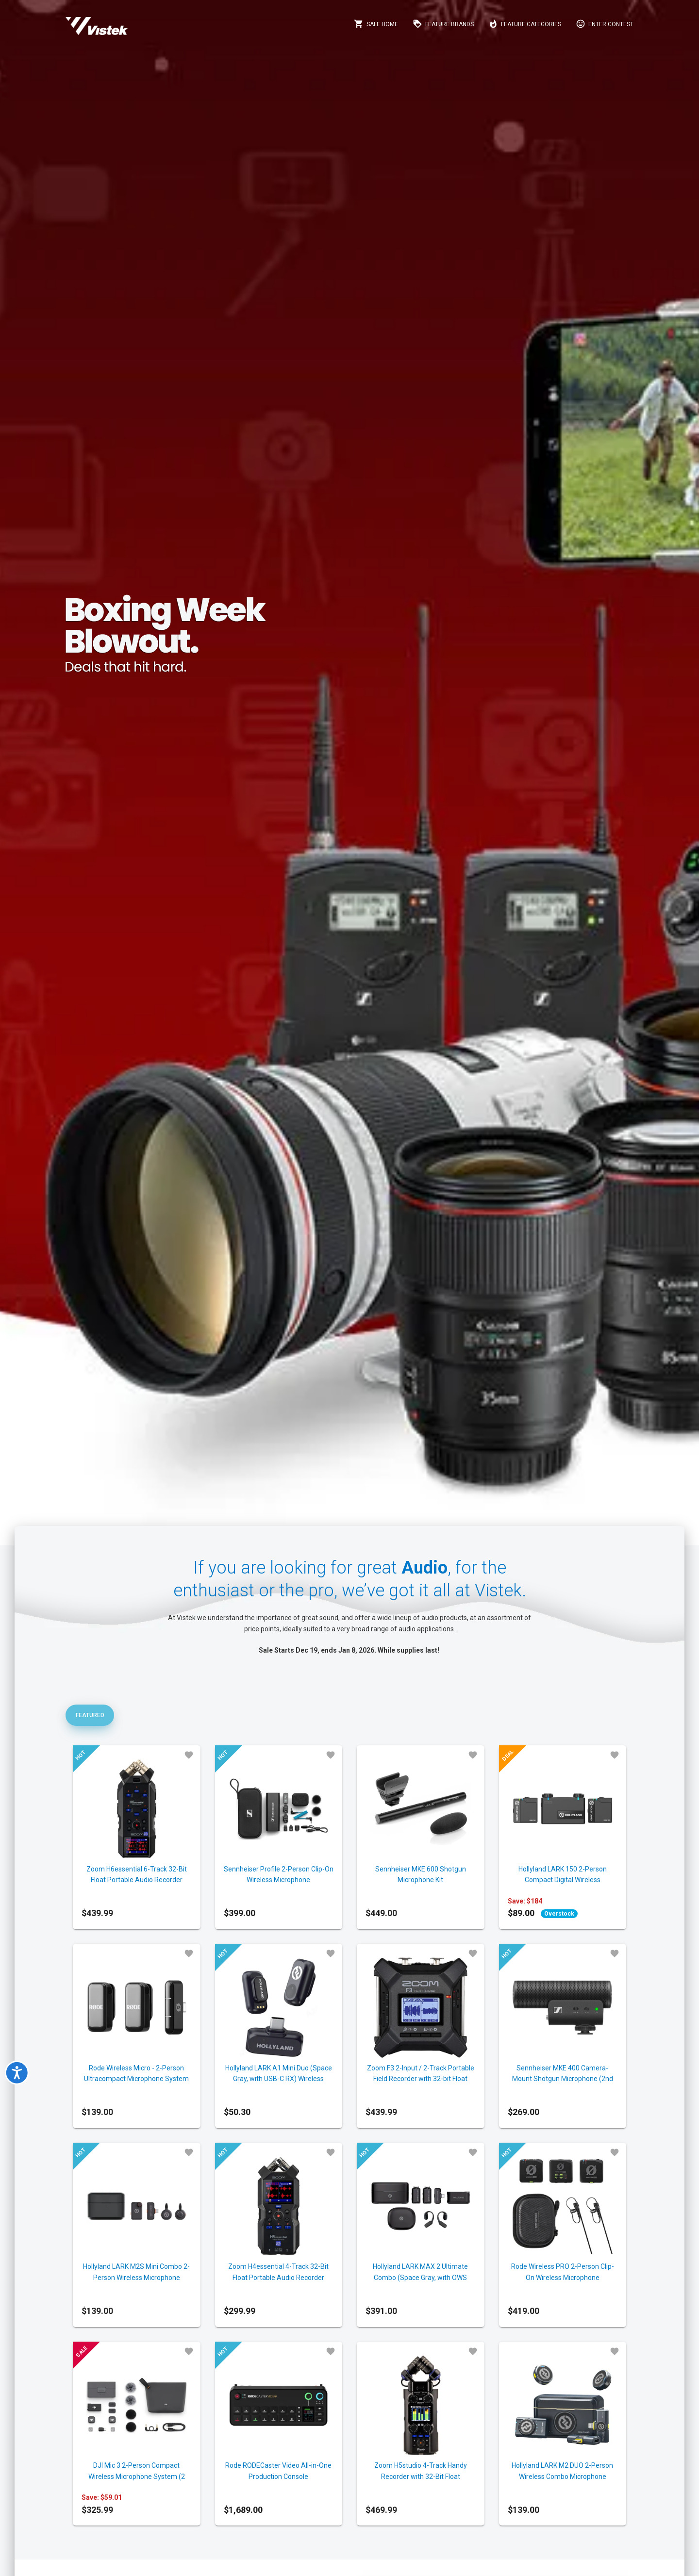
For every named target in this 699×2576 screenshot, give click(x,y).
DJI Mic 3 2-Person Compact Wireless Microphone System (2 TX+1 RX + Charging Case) (136, 2476)
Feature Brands (443, 24)
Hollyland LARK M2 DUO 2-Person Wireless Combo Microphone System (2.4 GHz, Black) (562, 2476)
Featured (90, 1715)
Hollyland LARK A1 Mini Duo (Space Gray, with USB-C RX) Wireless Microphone (278, 2079)
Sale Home (376, 24)
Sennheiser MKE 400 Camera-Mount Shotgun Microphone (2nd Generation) (562, 2079)
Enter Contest (604, 24)
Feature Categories (524, 24)
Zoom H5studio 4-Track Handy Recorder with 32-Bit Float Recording (420, 2476)
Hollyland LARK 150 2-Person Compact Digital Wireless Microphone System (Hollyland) (562, 1880)
